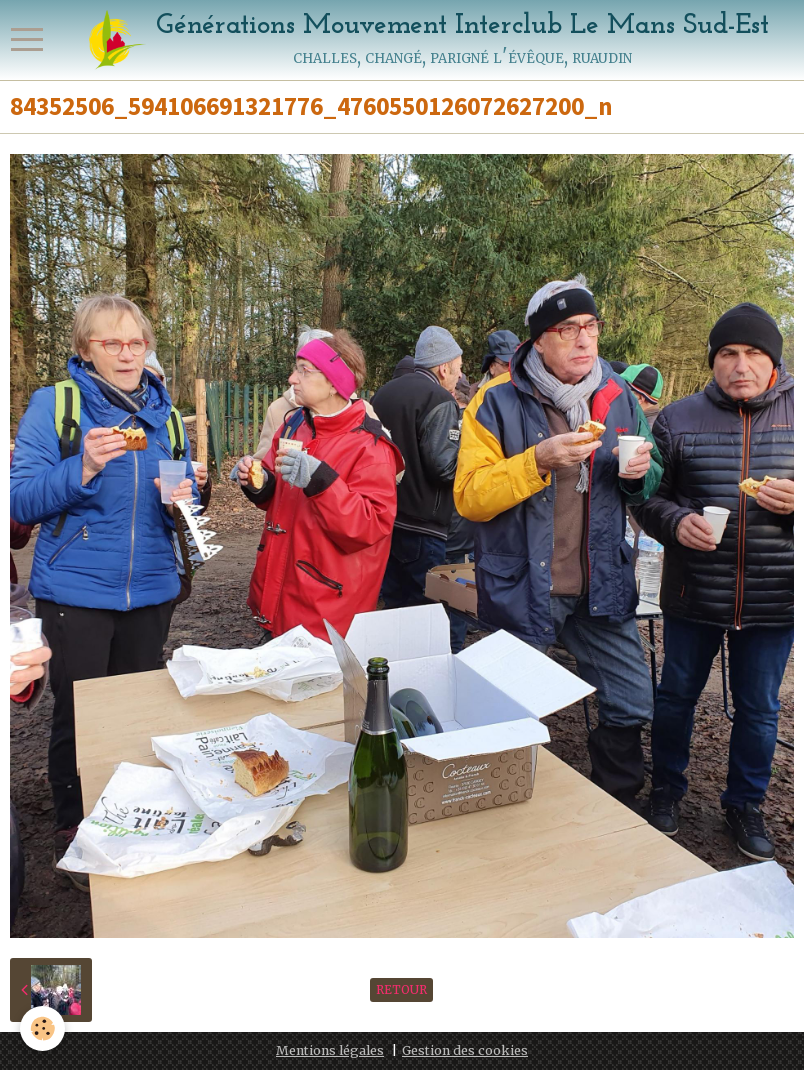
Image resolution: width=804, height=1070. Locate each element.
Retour (401, 989)
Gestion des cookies (465, 1050)
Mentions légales (330, 1050)
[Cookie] (42, 1028)
